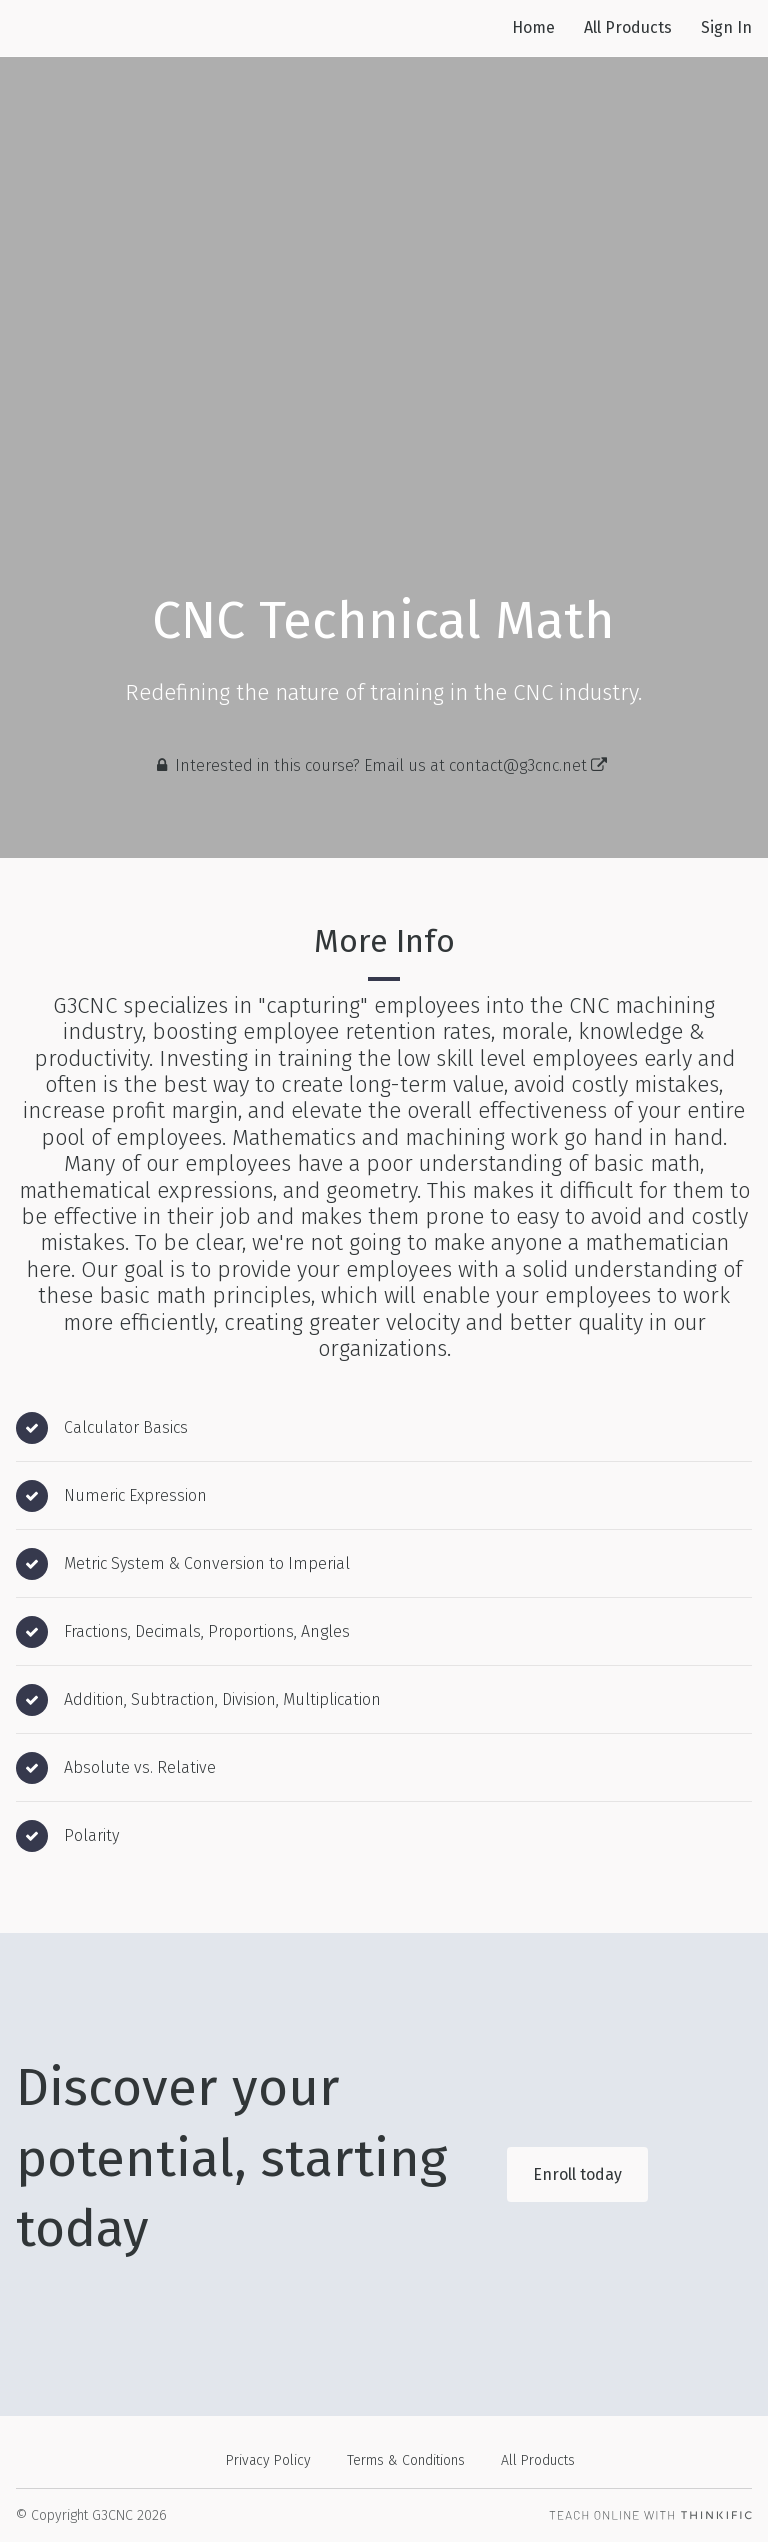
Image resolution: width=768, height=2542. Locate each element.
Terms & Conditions (406, 2460)
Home (533, 27)
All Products (628, 27)
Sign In (726, 27)
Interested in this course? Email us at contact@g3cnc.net (391, 765)
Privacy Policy (268, 2460)
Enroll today (577, 2174)
